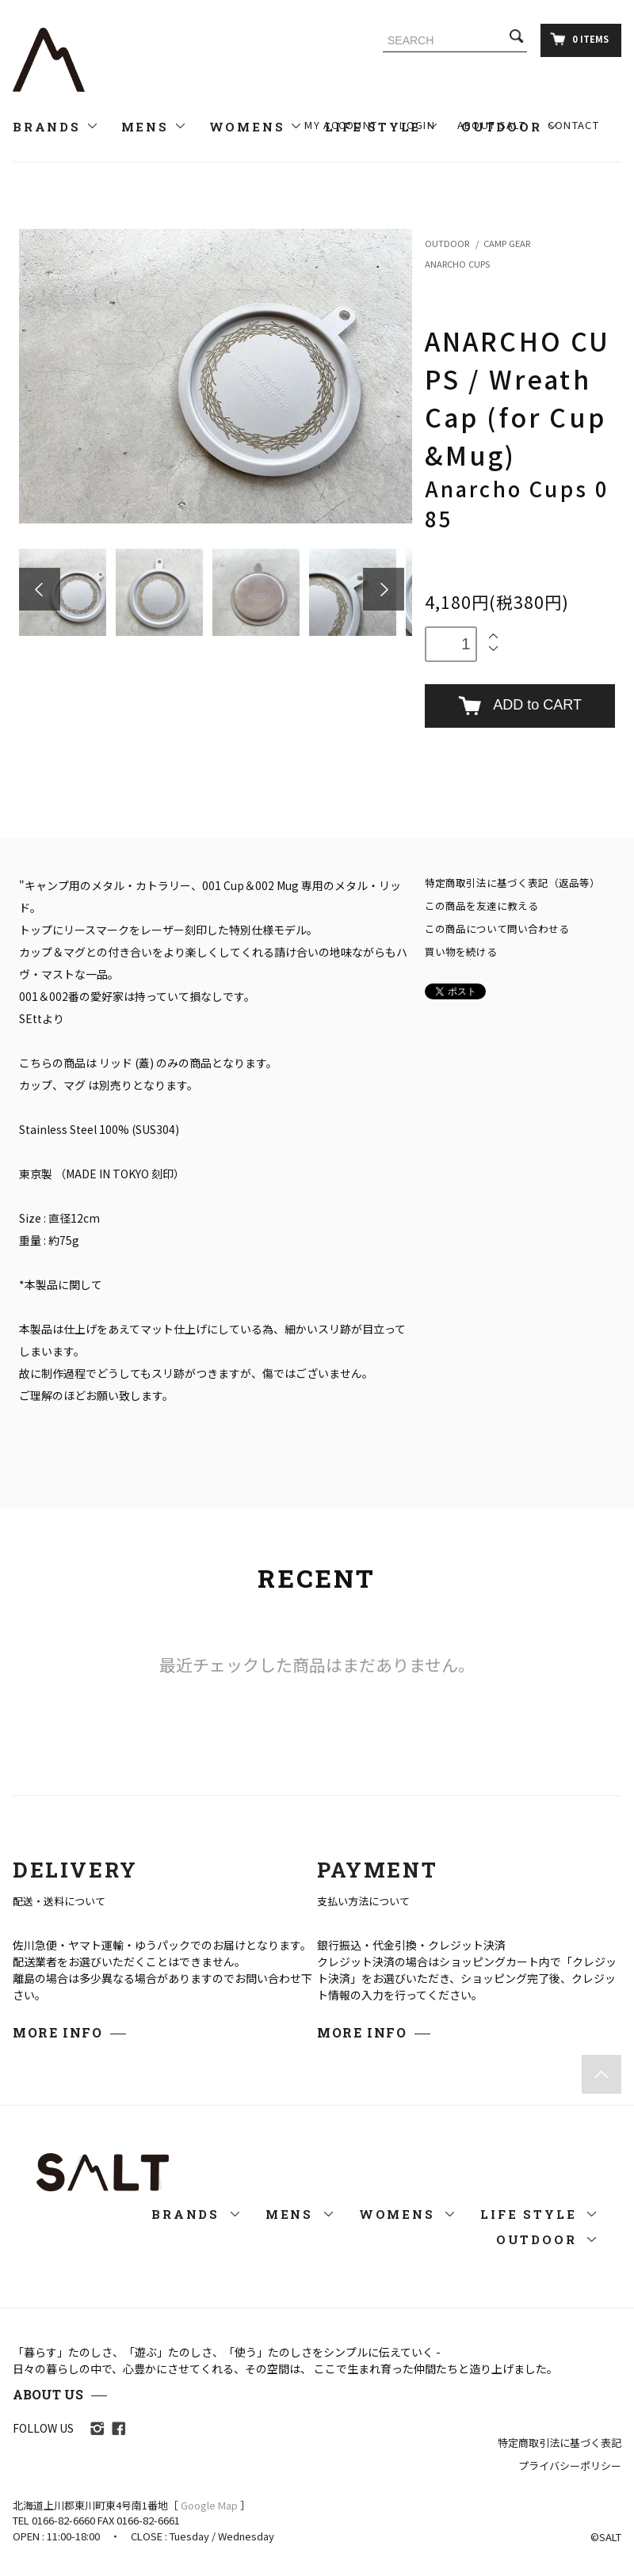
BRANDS (56, 127)
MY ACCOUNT (340, 124)
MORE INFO (57, 2032)
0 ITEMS (579, 39)
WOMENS (256, 127)
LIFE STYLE (539, 2214)
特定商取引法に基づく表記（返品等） (512, 882)
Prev (39, 589)
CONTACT (573, 124)
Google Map (209, 2505)
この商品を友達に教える (481, 905)
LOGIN (417, 124)
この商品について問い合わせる (497, 928)
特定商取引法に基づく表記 (559, 2442)
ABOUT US (48, 2394)
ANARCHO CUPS (457, 263)
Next (383, 589)
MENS (154, 127)
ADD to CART (520, 705)
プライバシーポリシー (569, 2465)
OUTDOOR (447, 243)
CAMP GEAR (506, 243)
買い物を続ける (461, 951)
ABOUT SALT (491, 124)
